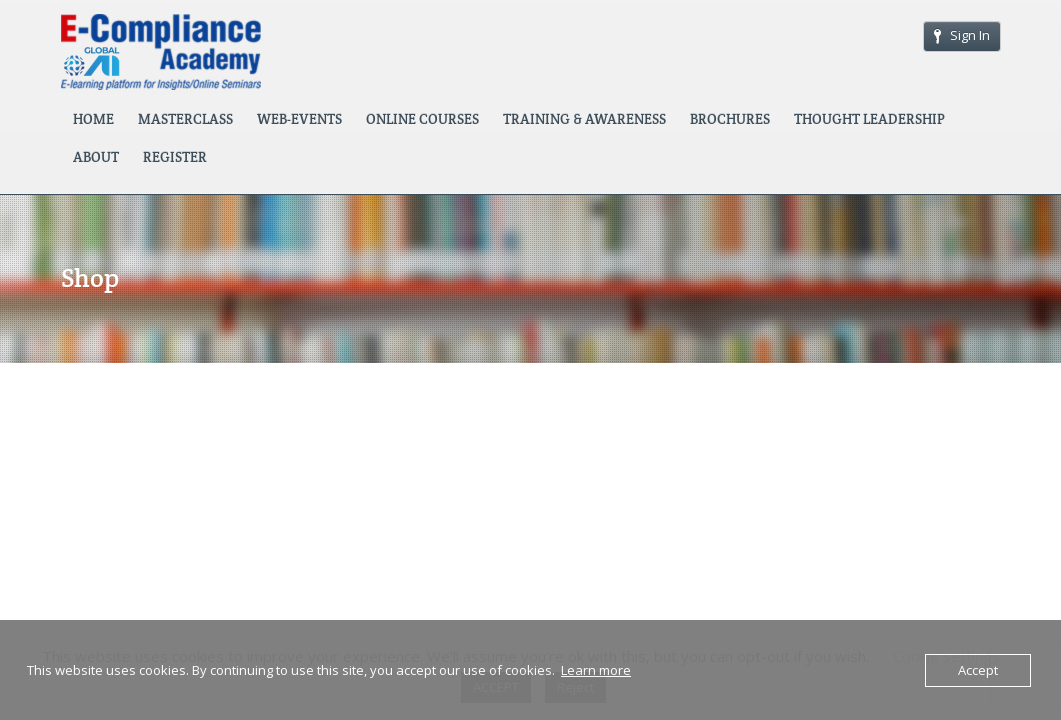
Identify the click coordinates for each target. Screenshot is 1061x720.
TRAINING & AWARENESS (584, 119)
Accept (978, 670)
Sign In (962, 35)
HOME (93, 119)
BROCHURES (730, 119)
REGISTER (175, 157)
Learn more (596, 670)
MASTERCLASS (185, 119)
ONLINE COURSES (422, 119)
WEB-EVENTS (299, 119)
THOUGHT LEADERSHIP (869, 119)
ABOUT (96, 157)
